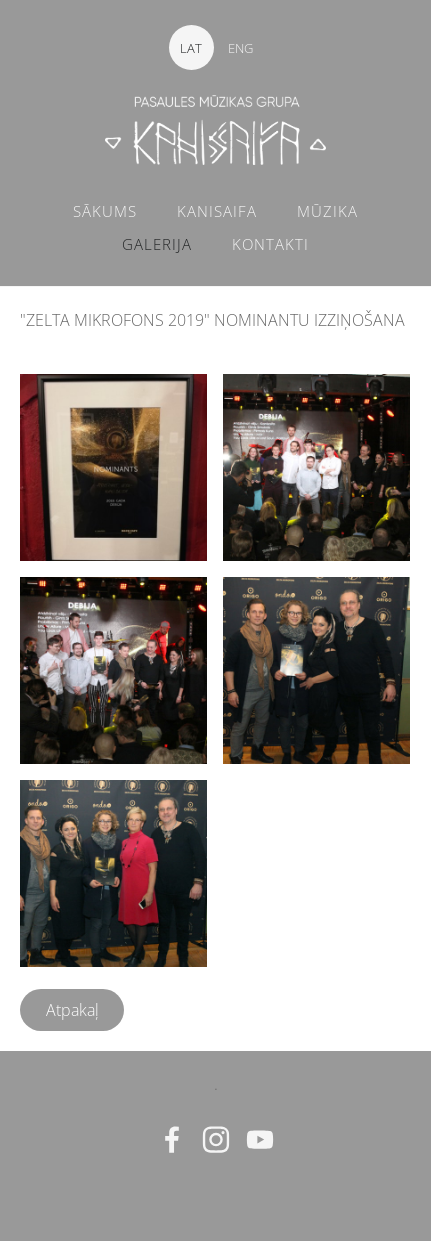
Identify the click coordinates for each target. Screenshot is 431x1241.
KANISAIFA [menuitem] (217, 211)
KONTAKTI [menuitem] (270, 244)
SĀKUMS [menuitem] (105, 211)
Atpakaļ (72, 1010)
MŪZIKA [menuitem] (327, 211)
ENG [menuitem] (240, 48)
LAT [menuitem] (191, 48)
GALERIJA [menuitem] (157, 244)
